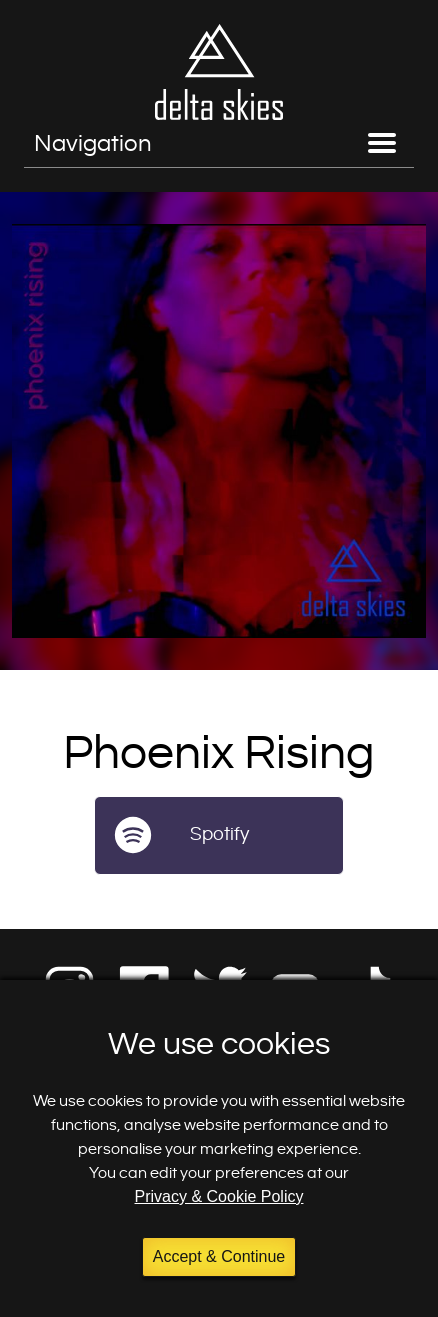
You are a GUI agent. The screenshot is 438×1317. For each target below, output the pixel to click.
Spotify (219, 834)
